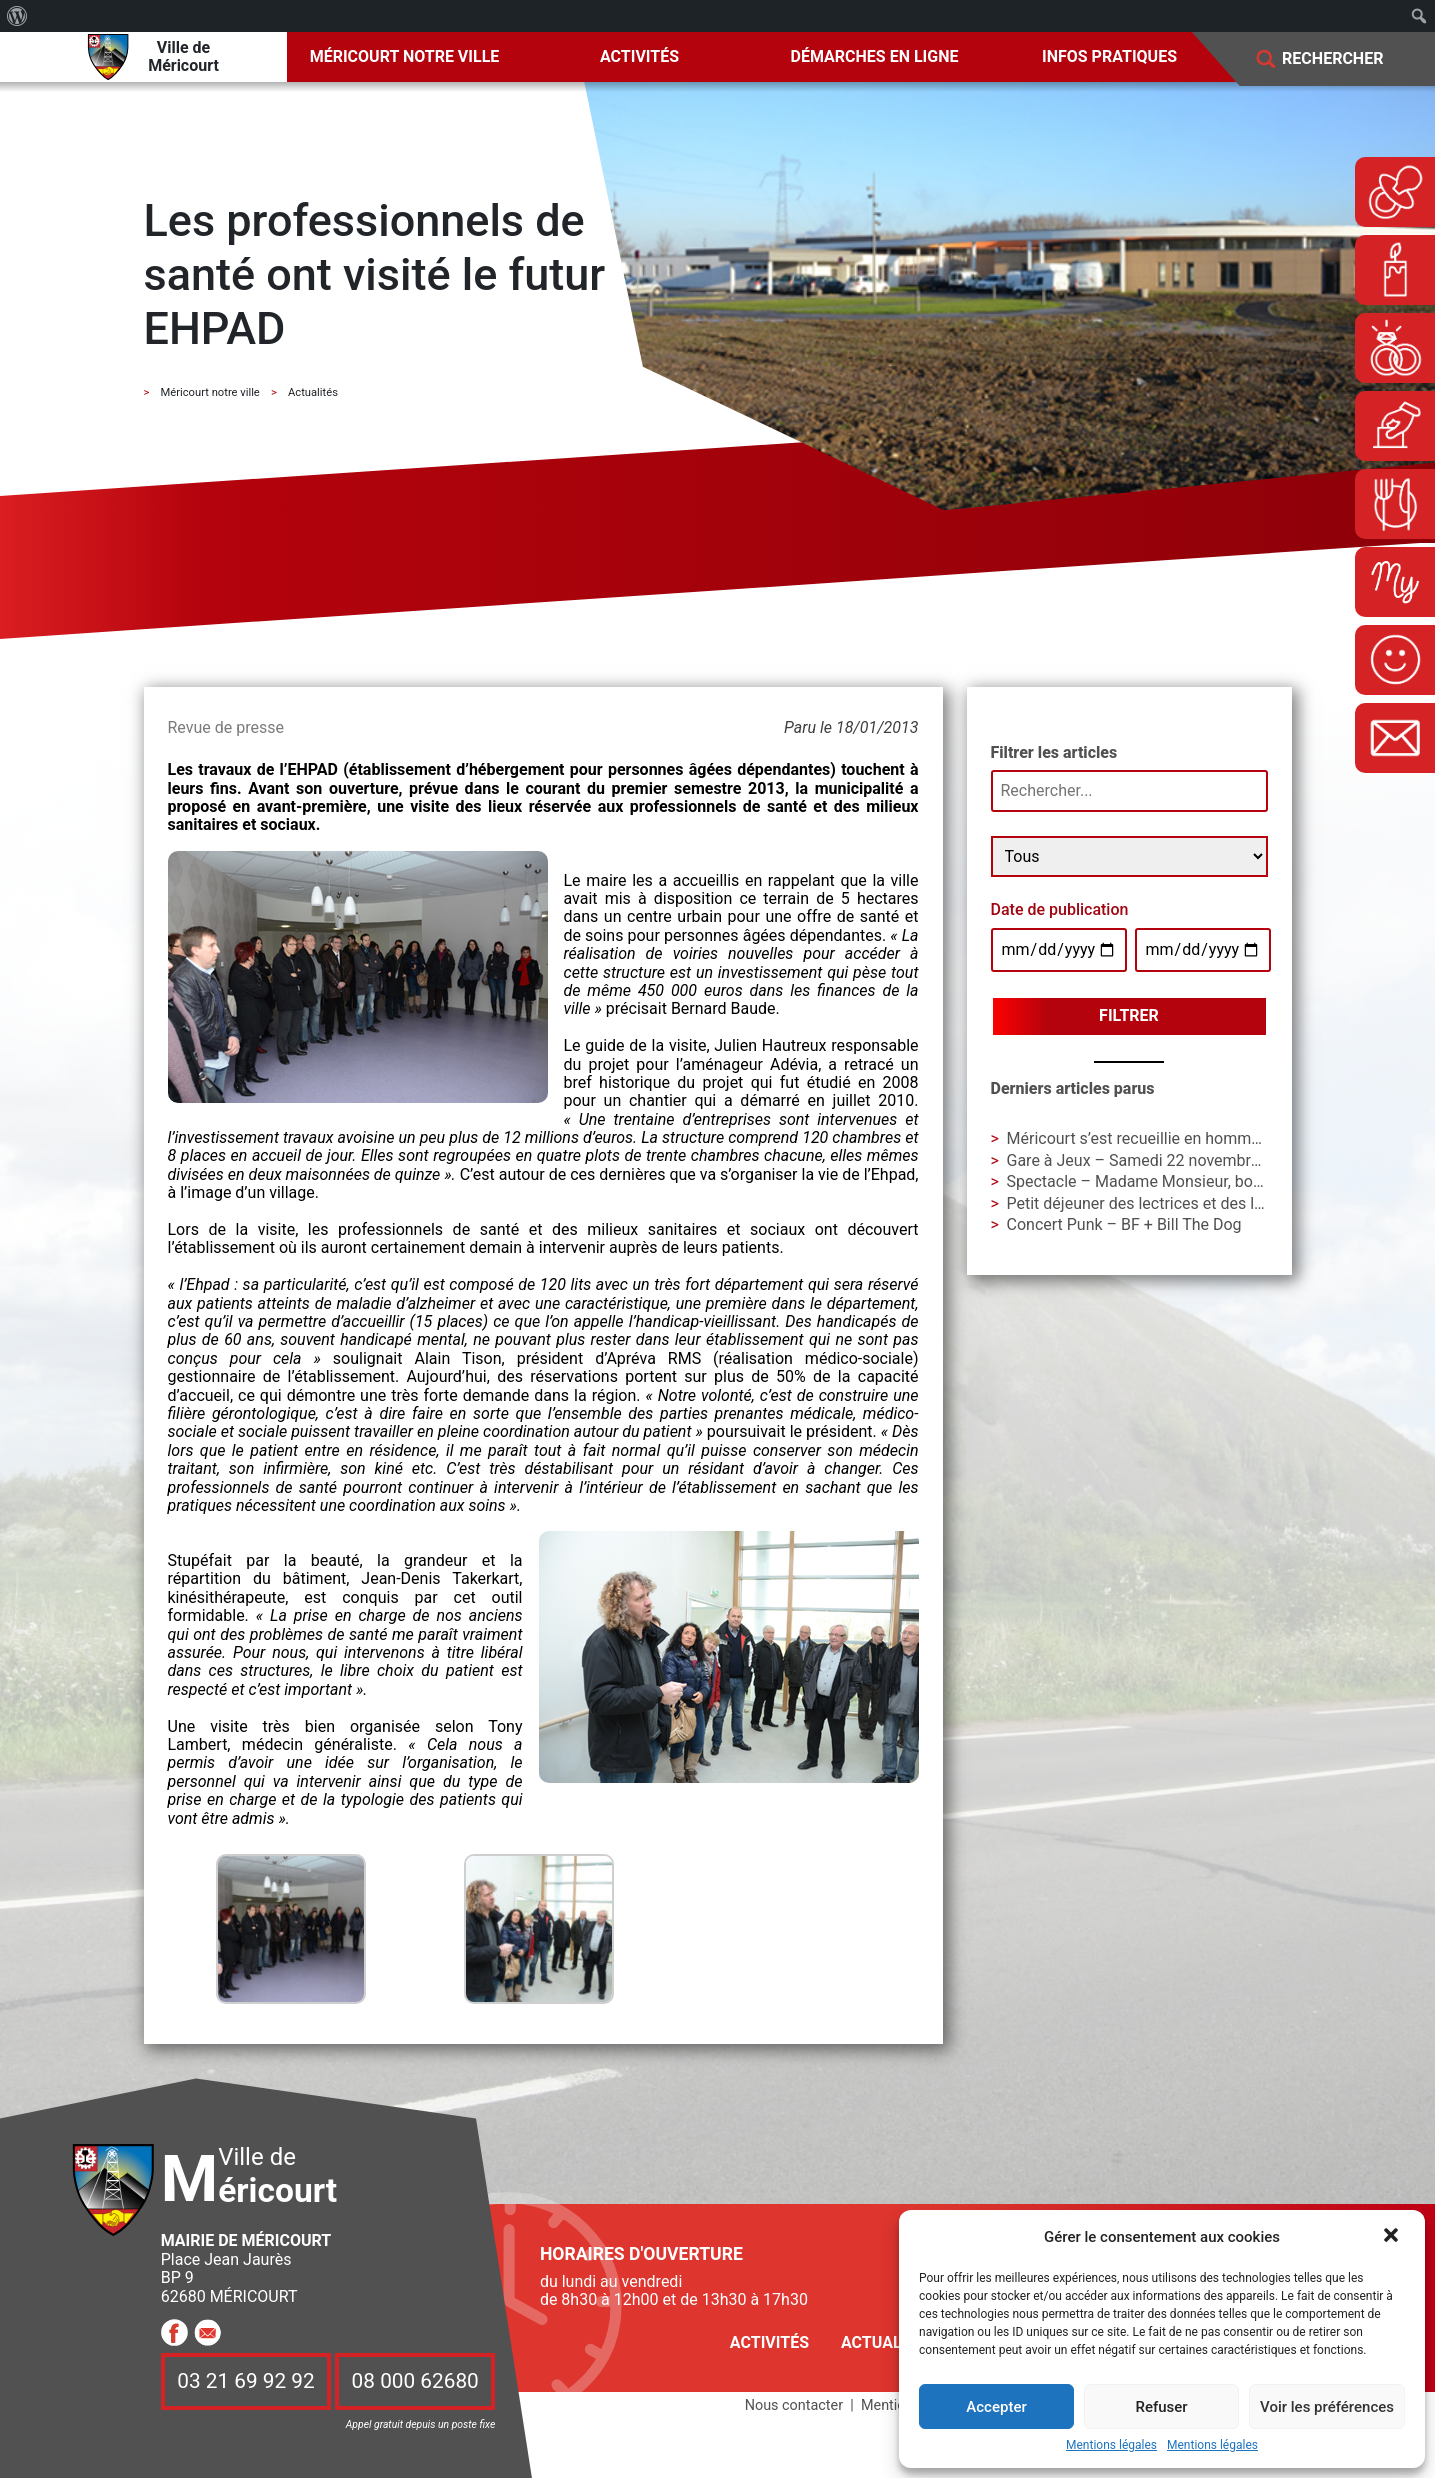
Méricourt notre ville (405, 56)
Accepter (996, 2407)
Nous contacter (794, 2405)
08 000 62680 (415, 2382)
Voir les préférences (1327, 2407)
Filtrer (1129, 1015)
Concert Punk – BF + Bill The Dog (1124, 1224)
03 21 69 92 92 (246, 2382)
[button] (1393, 2237)
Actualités (888, 2342)
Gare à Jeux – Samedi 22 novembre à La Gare (1169, 1160)
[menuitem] (17, 16)
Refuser (1161, 2407)
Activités (639, 56)
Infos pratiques (1109, 56)
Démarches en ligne (875, 56)
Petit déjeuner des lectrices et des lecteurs (1157, 1203)
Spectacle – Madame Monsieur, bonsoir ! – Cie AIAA (1192, 1181)
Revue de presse (226, 727)
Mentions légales (1111, 2445)
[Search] (1347, 59)
